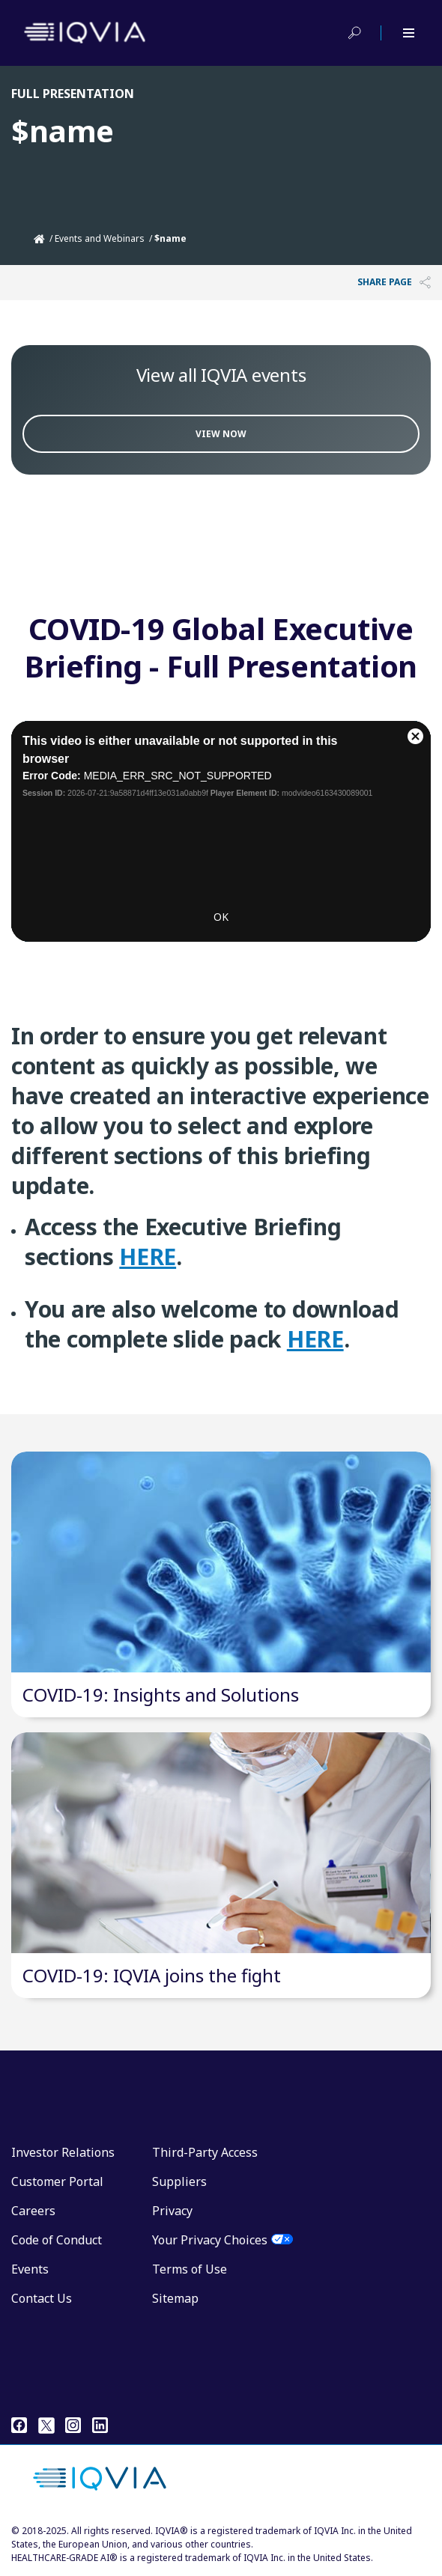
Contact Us (41, 2298)
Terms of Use (189, 2269)
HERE (147, 1256)
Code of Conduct (56, 2240)
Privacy (172, 2210)
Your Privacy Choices (209, 2240)
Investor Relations (63, 2152)
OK (221, 921)
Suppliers (179, 2181)
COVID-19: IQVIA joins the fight (151, 1975)
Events (30, 2269)
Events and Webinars (100, 238)
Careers (33, 2210)
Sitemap (175, 2298)
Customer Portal (57, 2181)
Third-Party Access (205, 2152)
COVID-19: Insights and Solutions (160, 1694)
